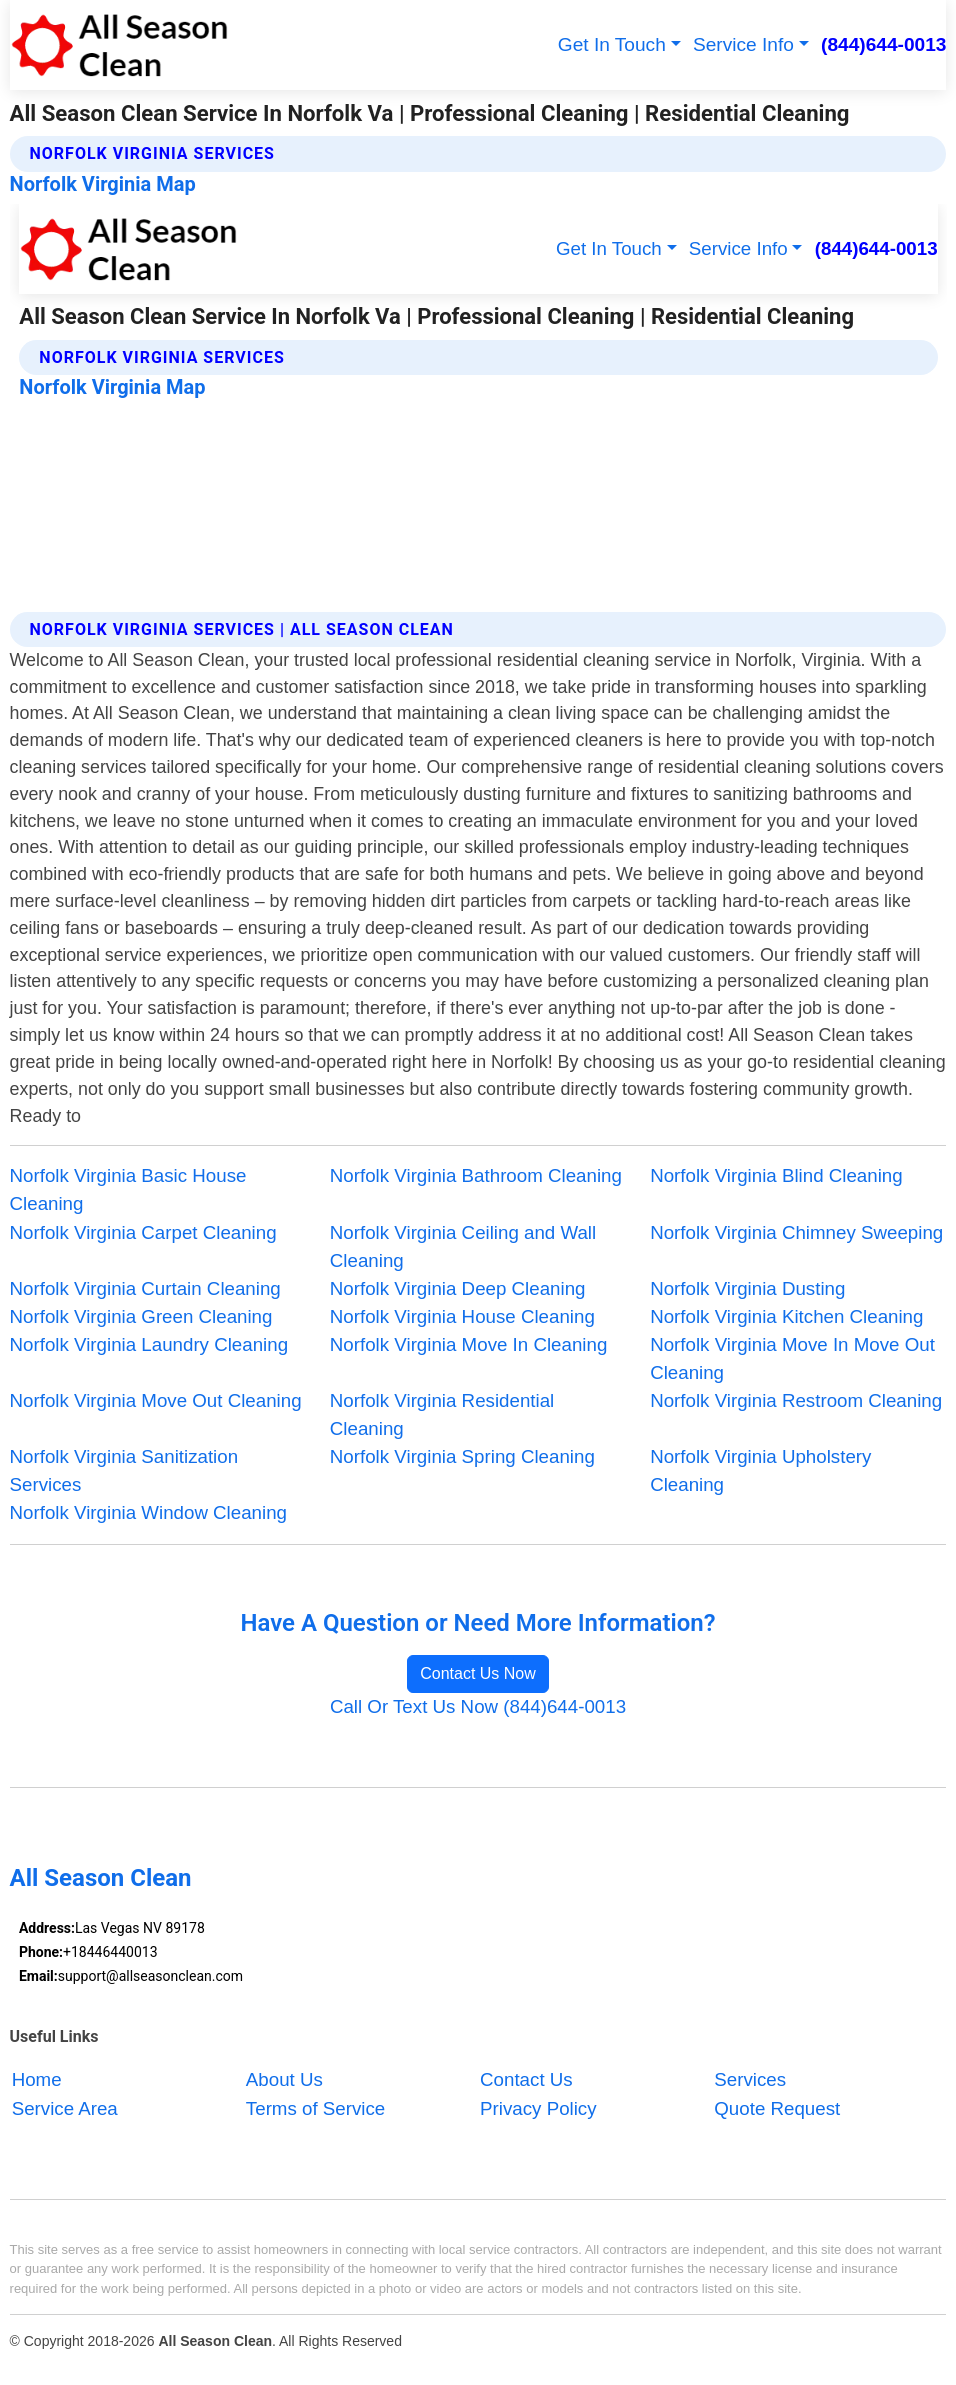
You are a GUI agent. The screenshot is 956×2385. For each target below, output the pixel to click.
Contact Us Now (478, 1673)
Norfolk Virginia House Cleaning (462, 1316)
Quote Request (777, 2108)
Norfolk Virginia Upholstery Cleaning (760, 1470)
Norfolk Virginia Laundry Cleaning (149, 1344)
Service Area (65, 2108)
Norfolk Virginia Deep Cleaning (458, 1288)
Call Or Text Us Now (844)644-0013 (478, 1706)
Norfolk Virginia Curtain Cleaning (145, 1288)
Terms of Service (315, 2108)
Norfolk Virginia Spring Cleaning (462, 1456)
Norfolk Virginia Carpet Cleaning (143, 1232)
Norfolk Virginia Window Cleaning (148, 1512)
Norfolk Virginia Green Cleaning (141, 1316)
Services (750, 2080)
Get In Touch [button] (612, 44)
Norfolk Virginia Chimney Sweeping (796, 1232)
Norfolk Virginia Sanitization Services (124, 1470)
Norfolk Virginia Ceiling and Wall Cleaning (463, 1246)
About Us (284, 2080)
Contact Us (526, 2080)
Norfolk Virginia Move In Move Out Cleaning (792, 1358)
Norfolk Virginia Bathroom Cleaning (476, 1175)
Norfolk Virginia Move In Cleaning (468, 1344)
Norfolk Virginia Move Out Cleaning (156, 1400)
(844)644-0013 (883, 44)
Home (37, 2080)
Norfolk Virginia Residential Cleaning (442, 1414)
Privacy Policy (538, 2108)
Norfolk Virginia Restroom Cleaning (796, 1400)
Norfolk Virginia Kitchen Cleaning (786, 1316)
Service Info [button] (743, 44)
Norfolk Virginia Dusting (747, 1288)
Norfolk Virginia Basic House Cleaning (128, 1189)
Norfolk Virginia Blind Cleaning (776, 1175)
